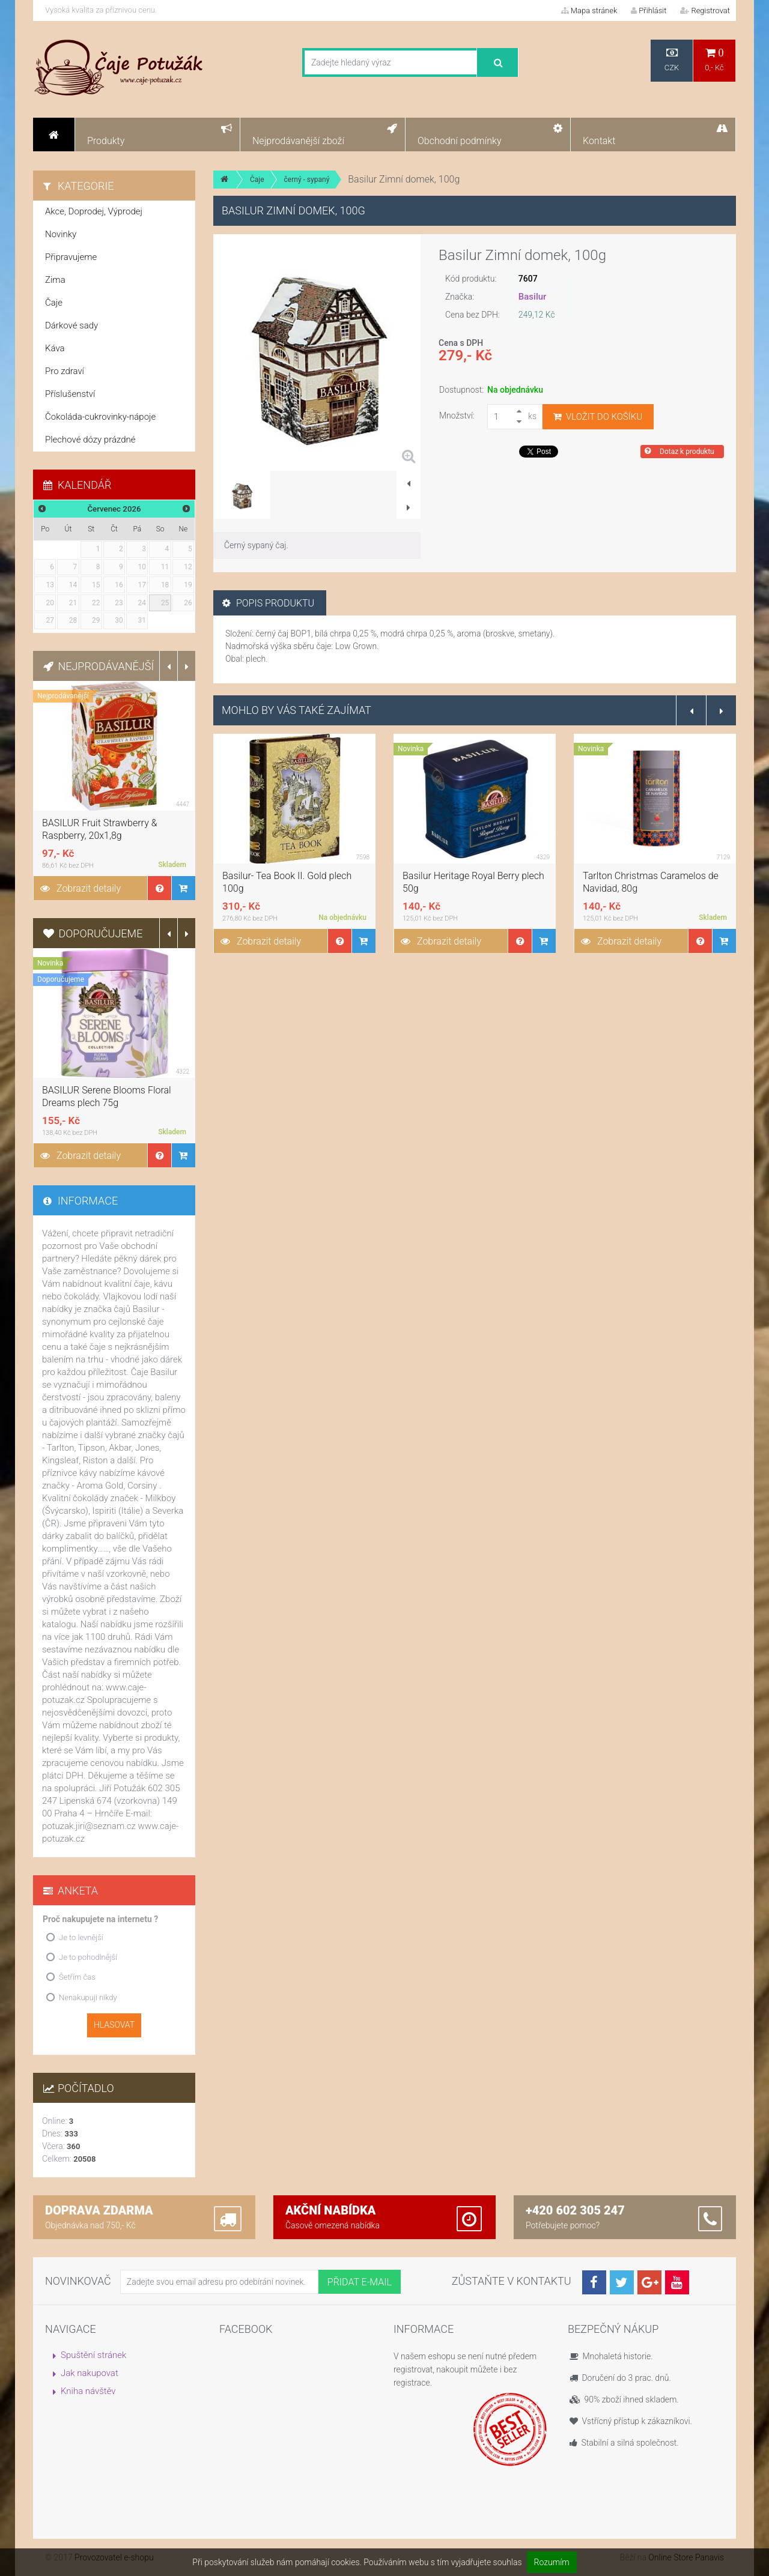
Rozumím (552, 2562)
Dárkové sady (71, 325)
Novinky (60, 234)
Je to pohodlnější (88, 1957)
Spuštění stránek (93, 2355)
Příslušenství (70, 394)
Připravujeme (71, 257)
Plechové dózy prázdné (90, 439)
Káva (55, 348)
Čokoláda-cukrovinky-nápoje (100, 416)
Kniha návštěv (88, 2391)
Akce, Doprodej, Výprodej (93, 211)
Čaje (257, 179)
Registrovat (705, 10)
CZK (671, 59)
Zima (55, 279)
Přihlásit (648, 10)
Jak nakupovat (89, 2373)
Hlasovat (114, 2025)
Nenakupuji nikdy (88, 1997)
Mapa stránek (589, 10)
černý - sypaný (307, 179)
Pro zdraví (64, 371)
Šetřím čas (77, 1977)
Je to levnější (81, 1937)
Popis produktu (268, 603)
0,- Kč (714, 59)
